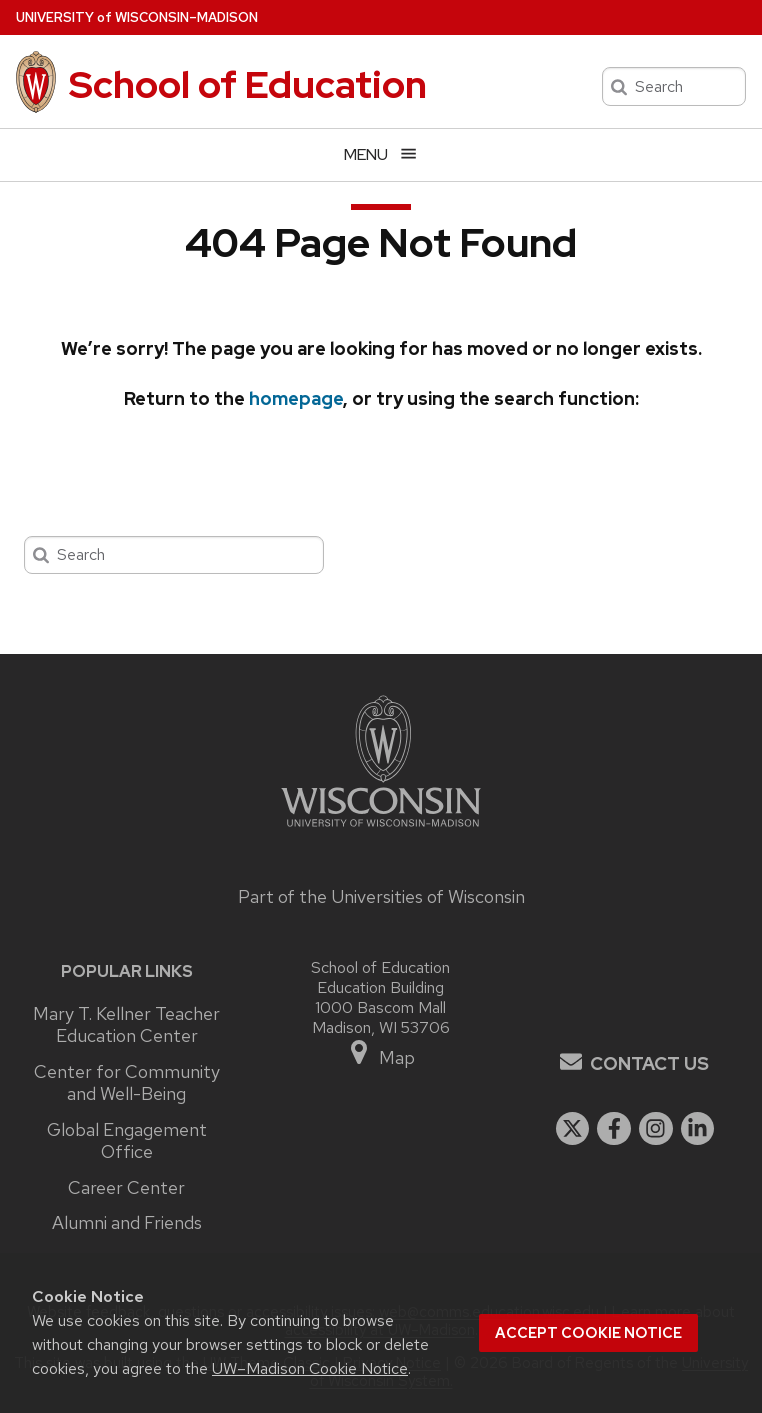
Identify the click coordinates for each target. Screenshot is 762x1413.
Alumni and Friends (127, 1223)
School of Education (248, 84)
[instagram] (656, 1129)
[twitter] (573, 1129)
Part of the (381, 896)
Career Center (126, 1188)
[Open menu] (381, 154)
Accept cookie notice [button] (588, 1333)
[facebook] (614, 1129)
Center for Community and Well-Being (127, 1083)
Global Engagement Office (127, 1141)
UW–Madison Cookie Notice (310, 1368)
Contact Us (649, 1063)
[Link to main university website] (381, 829)
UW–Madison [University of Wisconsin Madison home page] (137, 17)
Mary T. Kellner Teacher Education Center (126, 1025)
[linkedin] (698, 1129)
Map (381, 1053)
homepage (296, 398)
